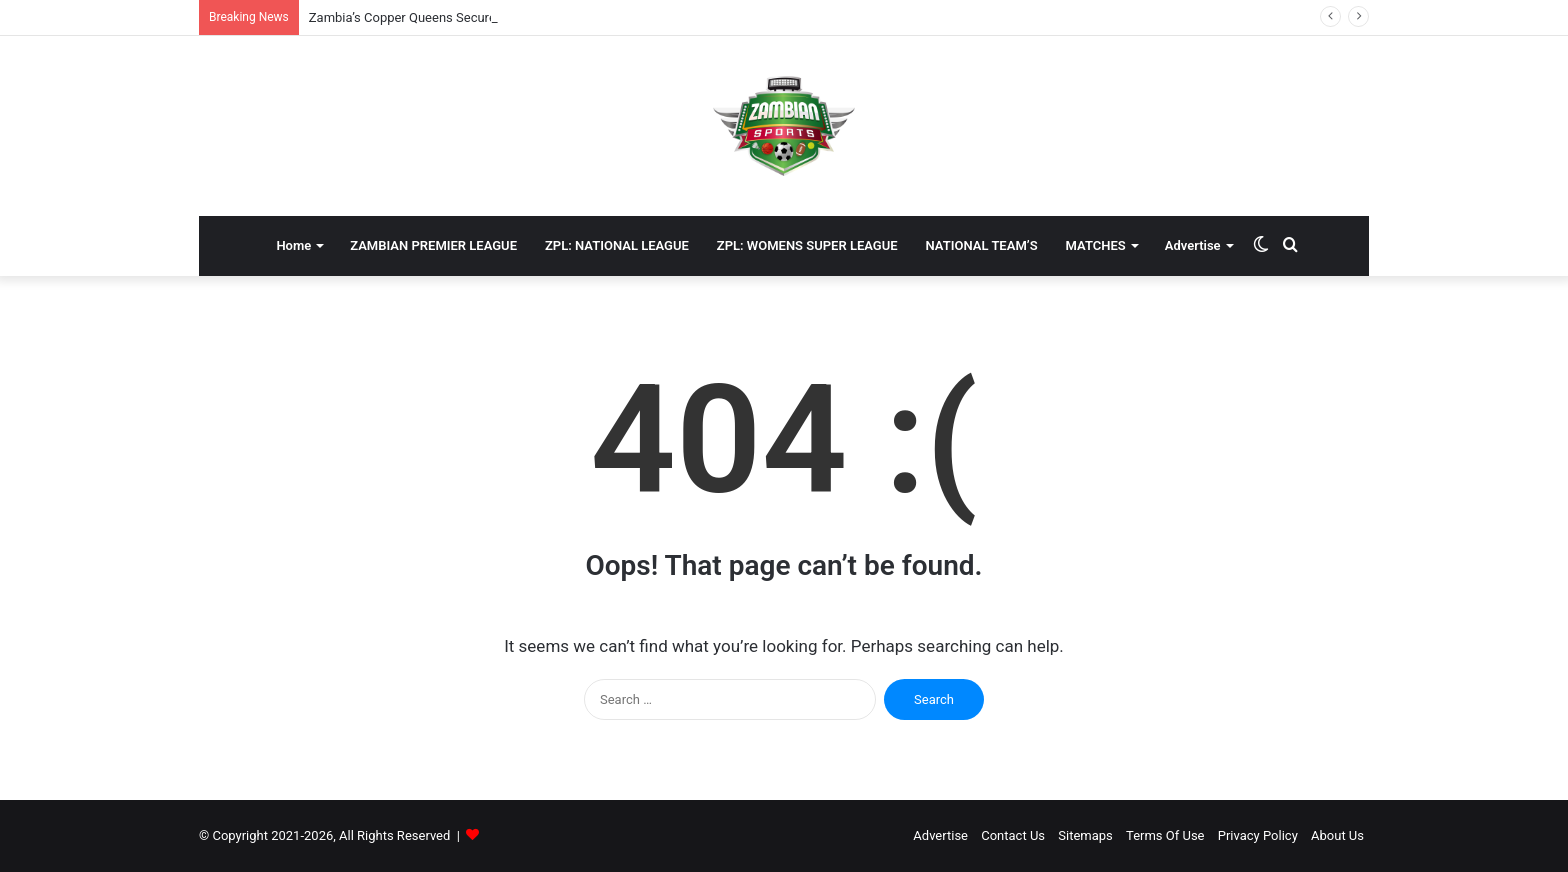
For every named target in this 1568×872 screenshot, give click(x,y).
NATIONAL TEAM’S (982, 245)
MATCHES (1096, 245)
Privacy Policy (1258, 835)
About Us (1337, 835)
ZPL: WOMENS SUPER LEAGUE (807, 245)
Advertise (1193, 245)
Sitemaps (1085, 835)
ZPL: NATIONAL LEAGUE (617, 245)
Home (293, 245)
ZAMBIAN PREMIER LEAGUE (433, 245)
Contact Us (1013, 835)
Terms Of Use (1165, 835)
